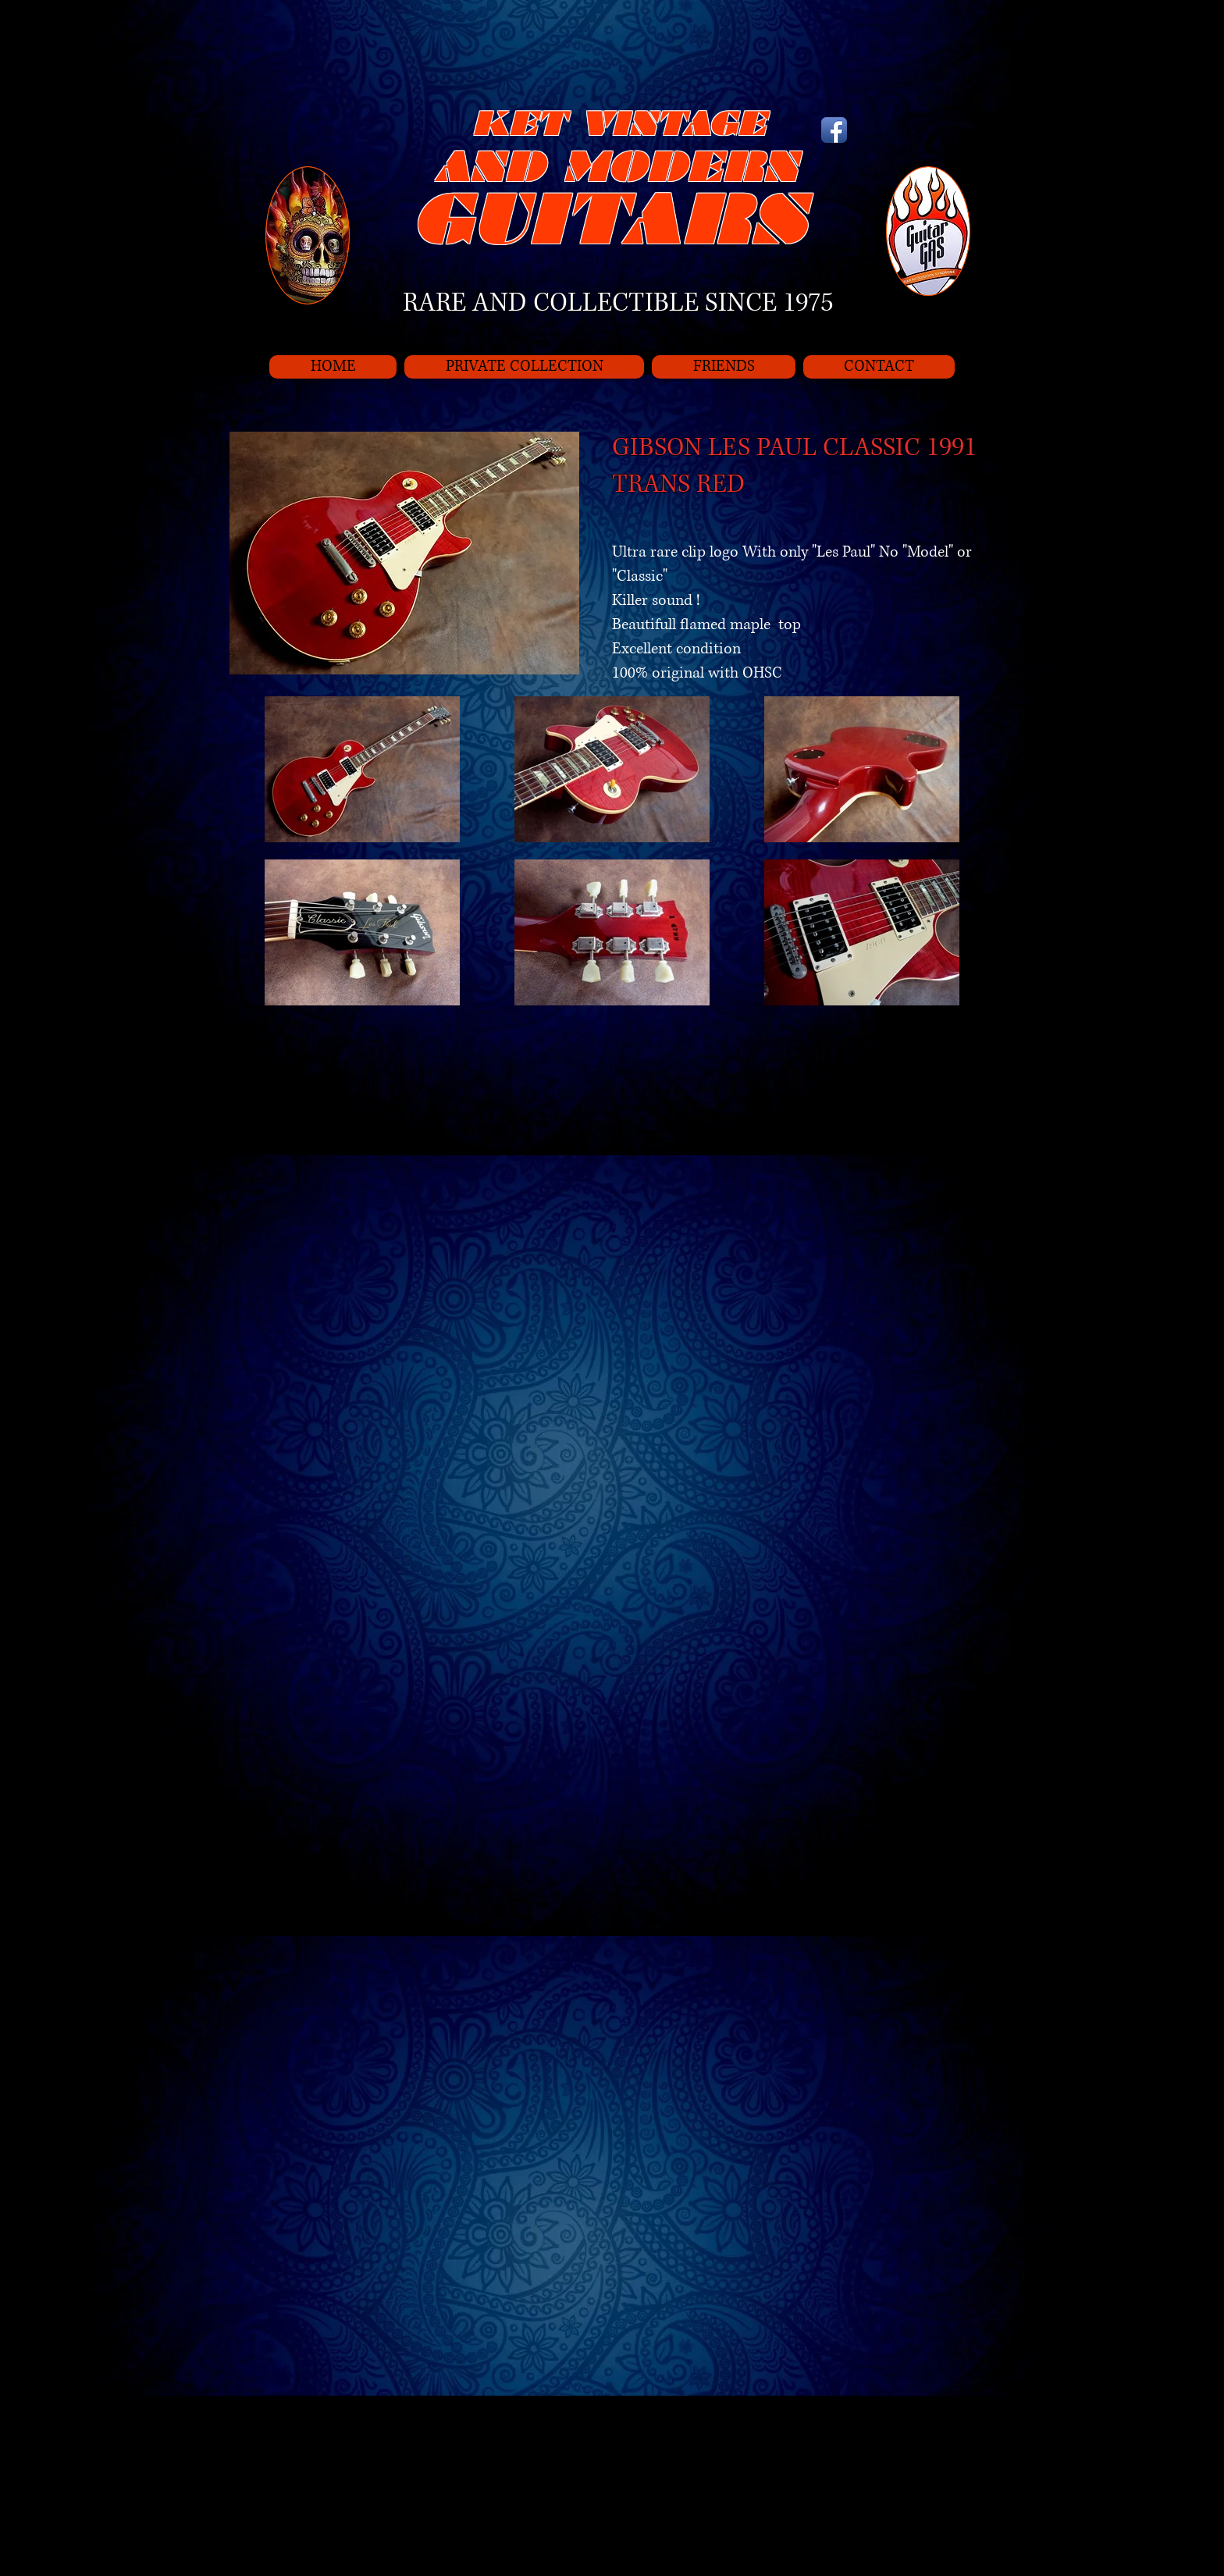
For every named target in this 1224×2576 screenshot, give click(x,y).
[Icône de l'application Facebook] (834, 130)
